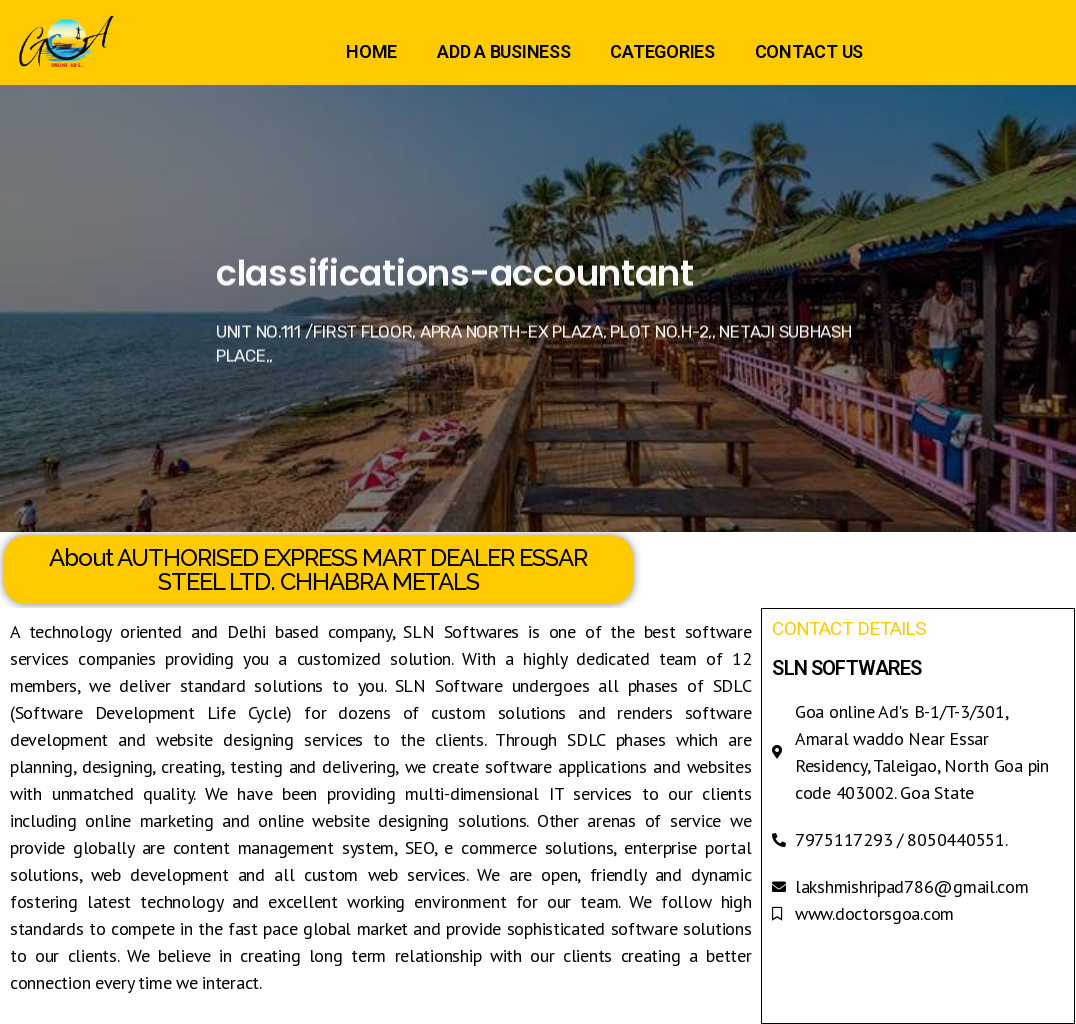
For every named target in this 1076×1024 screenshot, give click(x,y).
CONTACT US (809, 51)
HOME (371, 51)
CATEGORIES (662, 51)
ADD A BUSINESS (503, 51)
